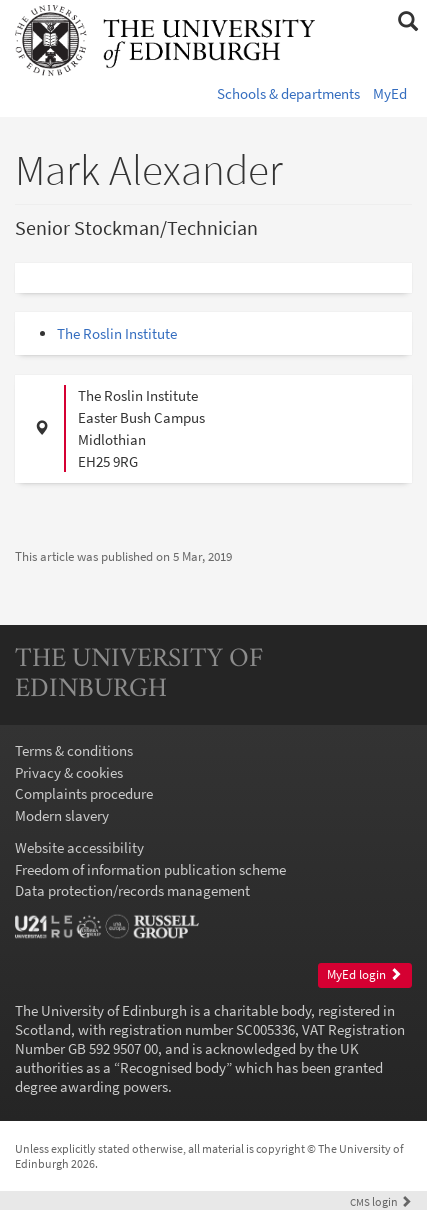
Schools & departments (288, 93)
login (381, 1201)
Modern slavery (62, 815)
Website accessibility (79, 847)
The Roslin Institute (117, 333)
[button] (407, 22)
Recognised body (173, 1067)
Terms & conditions (74, 750)
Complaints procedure (84, 793)
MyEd (390, 93)
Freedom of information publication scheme (150, 869)
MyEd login (364, 974)
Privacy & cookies (69, 772)
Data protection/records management (132, 890)
